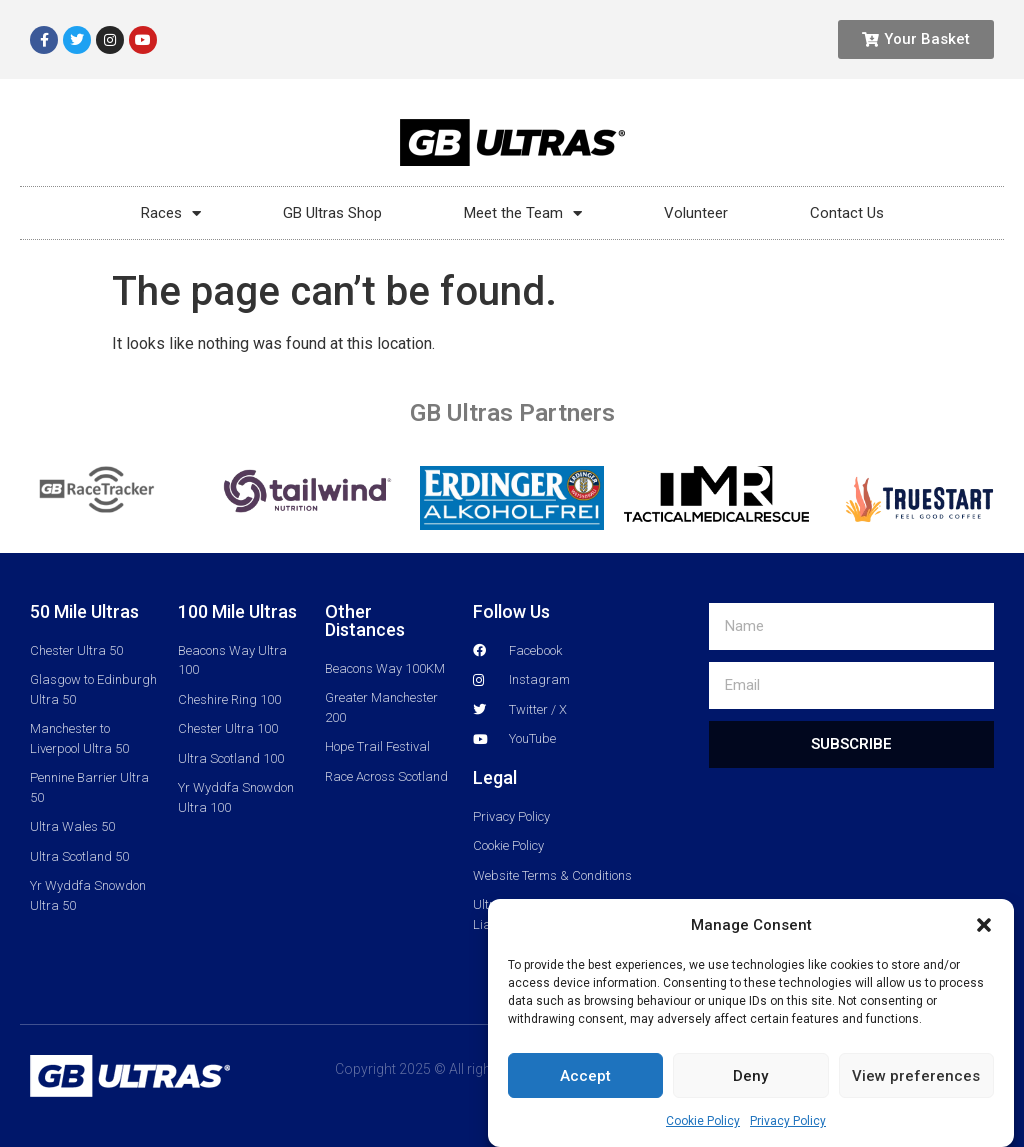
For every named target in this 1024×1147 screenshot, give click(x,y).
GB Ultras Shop (332, 213)
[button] (984, 925)
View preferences (916, 1076)
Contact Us (847, 213)
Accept (585, 1076)
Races (171, 213)
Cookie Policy (703, 1121)
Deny (750, 1076)
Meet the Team (523, 213)
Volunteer (696, 213)
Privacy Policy (788, 1121)
